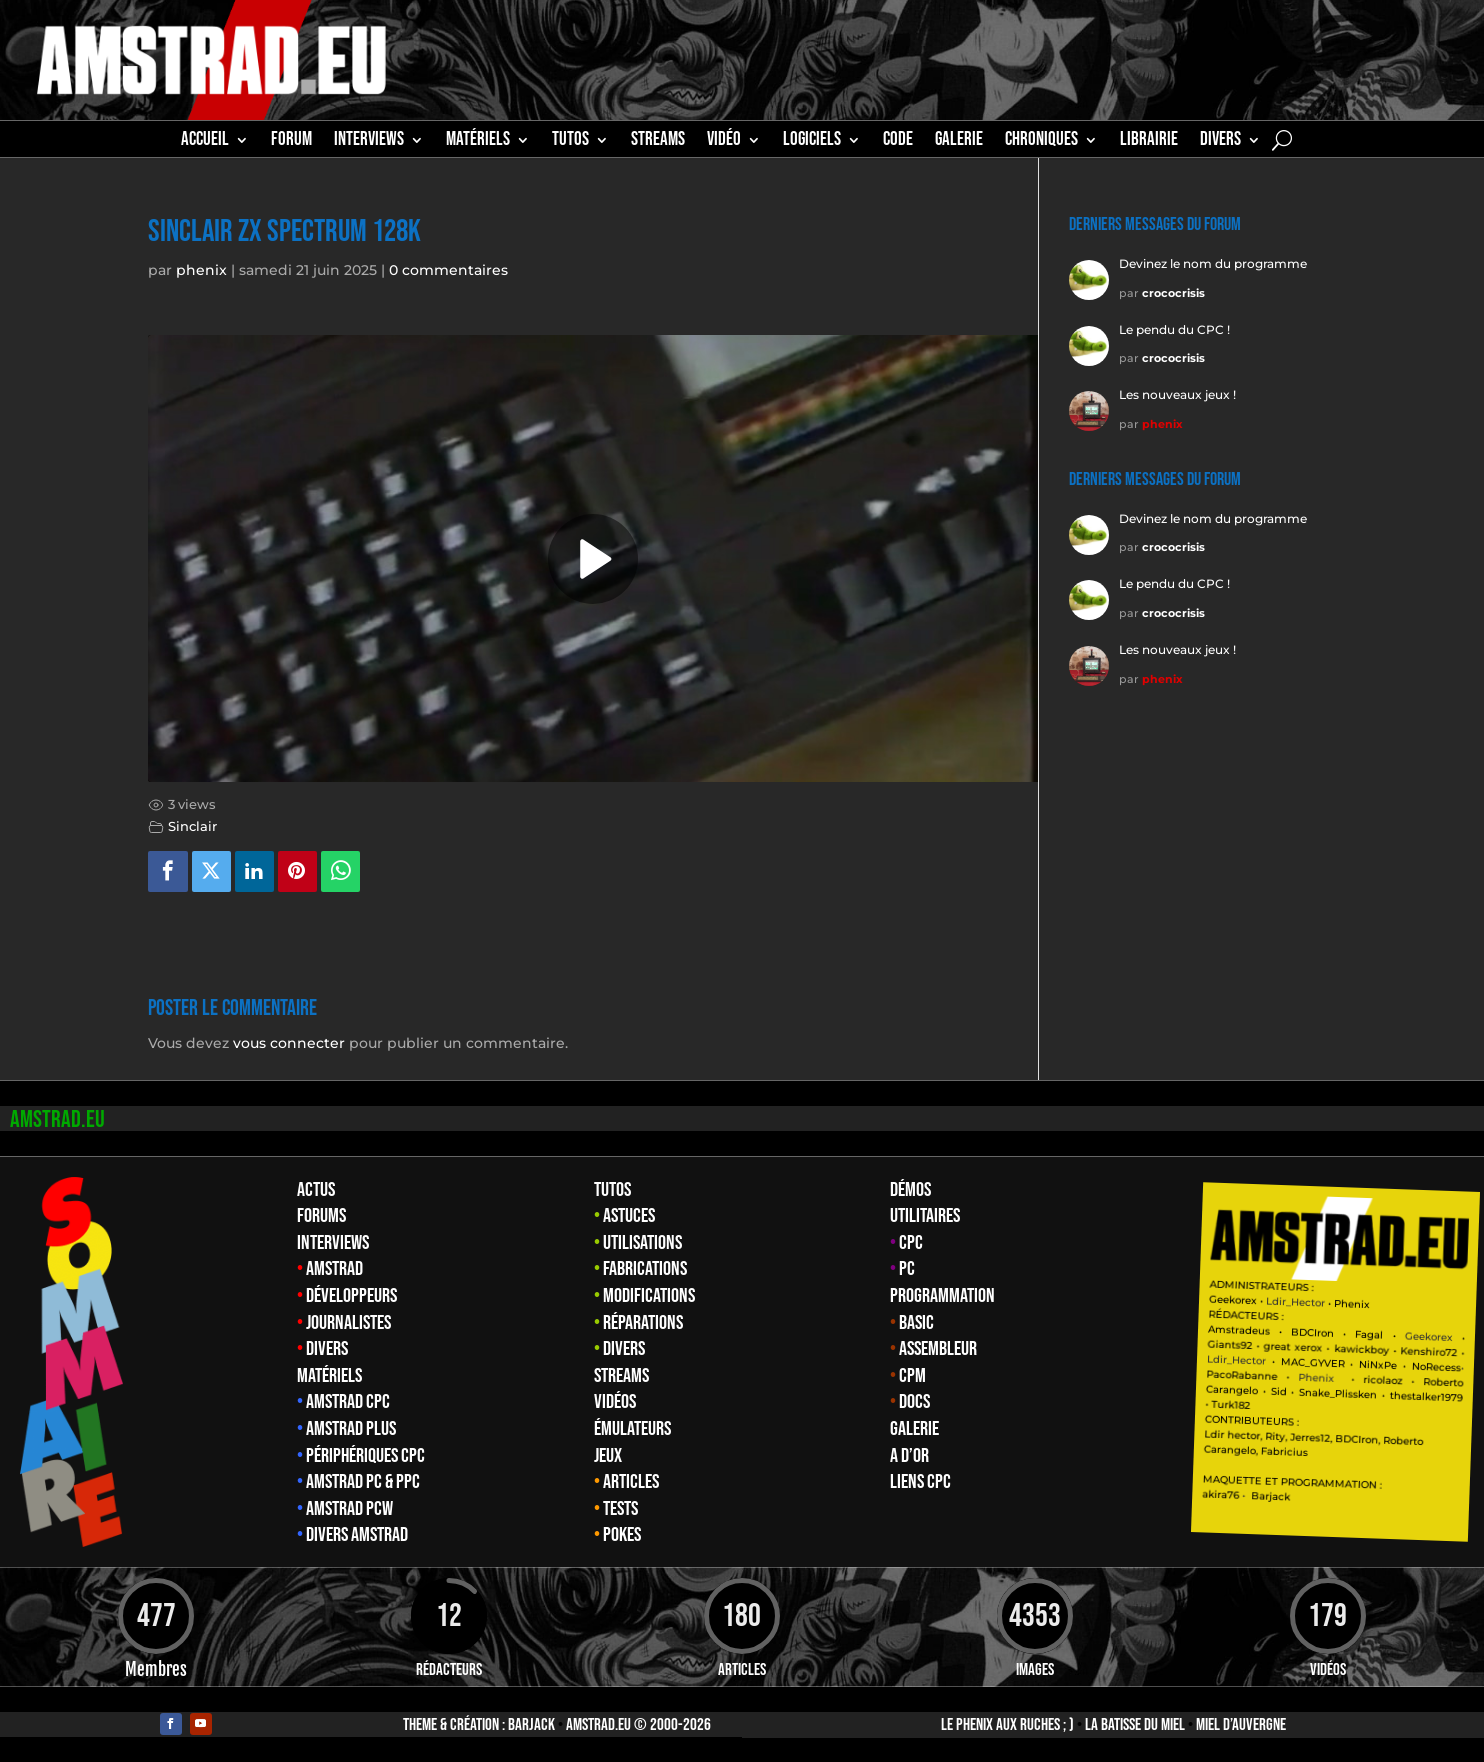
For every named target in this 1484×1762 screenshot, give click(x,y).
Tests (620, 1509)
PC (907, 1269)
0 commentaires (448, 270)
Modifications (649, 1296)
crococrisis (1173, 293)
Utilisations (642, 1243)
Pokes (622, 1535)
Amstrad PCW (349, 1509)
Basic (916, 1323)
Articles (631, 1482)
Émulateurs (632, 1429)
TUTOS (570, 142)
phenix (201, 270)
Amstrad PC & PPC (363, 1482)
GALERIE (959, 142)
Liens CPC (920, 1482)
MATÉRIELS (478, 142)
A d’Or (909, 1456)
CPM (912, 1376)
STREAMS (658, 142)
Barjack (531, 1725)
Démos (910, 1190)
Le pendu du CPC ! (1174, 329)
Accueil (205, 142)
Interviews (333, 1243)
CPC (911, 1243)
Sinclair (192, 826)
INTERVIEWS (369, 142)
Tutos (612, 1190)
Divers (1220, 142)
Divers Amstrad (357, 1535)
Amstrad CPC (348, 1402)
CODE (898, 142)
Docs (914, 1402)
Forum (291, 142)
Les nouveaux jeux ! (1177, 394)
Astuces (629, 1216)
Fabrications (645, 1269)
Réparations (643, 1323)
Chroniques (1041, 142)
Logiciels (812, 142)
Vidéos (615, 1402)
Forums (321, 1216)
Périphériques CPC (365, 1456)
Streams (621, 1376)
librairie (1149, 142)
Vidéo (724, 142)
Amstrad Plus (351, 1429)
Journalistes (348, 1323)
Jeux (608, 1456)
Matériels (329, 1376)
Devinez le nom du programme (1213, 263)
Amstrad (334, 1269)
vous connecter (289, 1043)
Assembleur (938, 1349)
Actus (316, 1190)
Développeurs (351, 1296)
